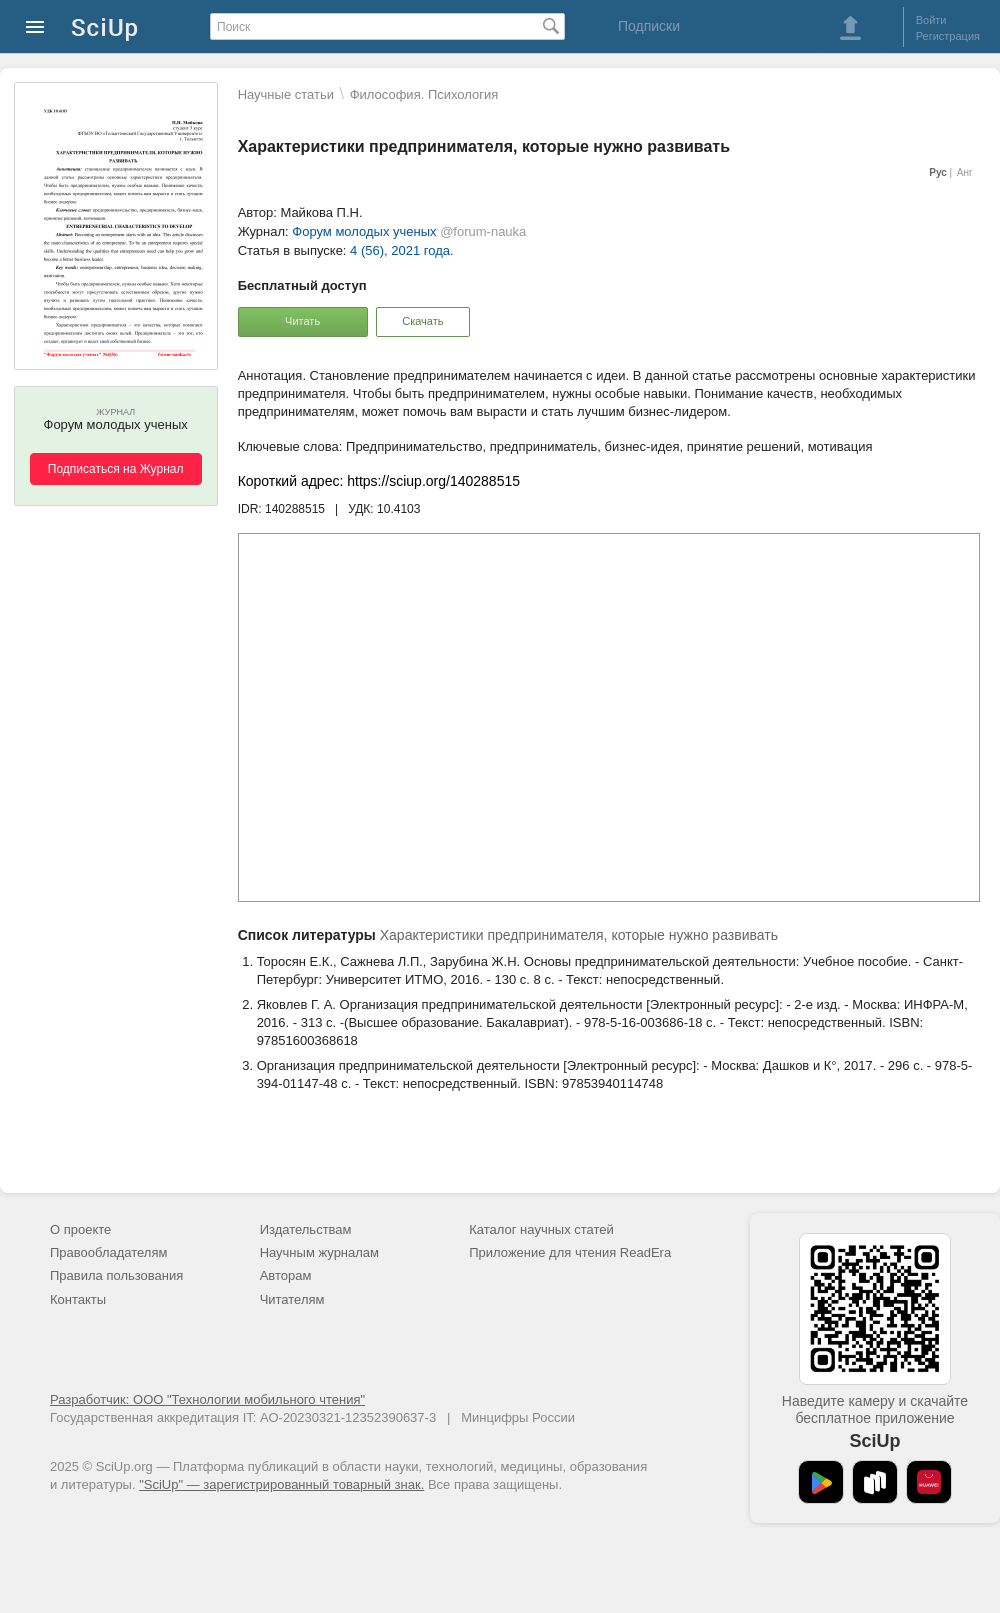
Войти (931, 20)
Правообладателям (108, 1252)
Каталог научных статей (541, 1229)
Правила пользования (116, 1275)
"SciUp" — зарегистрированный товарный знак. (281, 1484)
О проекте (80, 1229)
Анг (965, 172)
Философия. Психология (424, 94)
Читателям (292, 1299)
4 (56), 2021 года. (402, 250)
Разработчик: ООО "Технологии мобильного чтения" (207, 1399)
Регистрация (948, 36)
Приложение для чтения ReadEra (570, 1252)
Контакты (78, 1299)
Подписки (649, 26)
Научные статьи (286, 94)
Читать (302, 321)
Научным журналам (319, 1252)
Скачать (422, 321)
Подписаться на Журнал (116, 469)
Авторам (286, 1275)
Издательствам (306, 1229)
